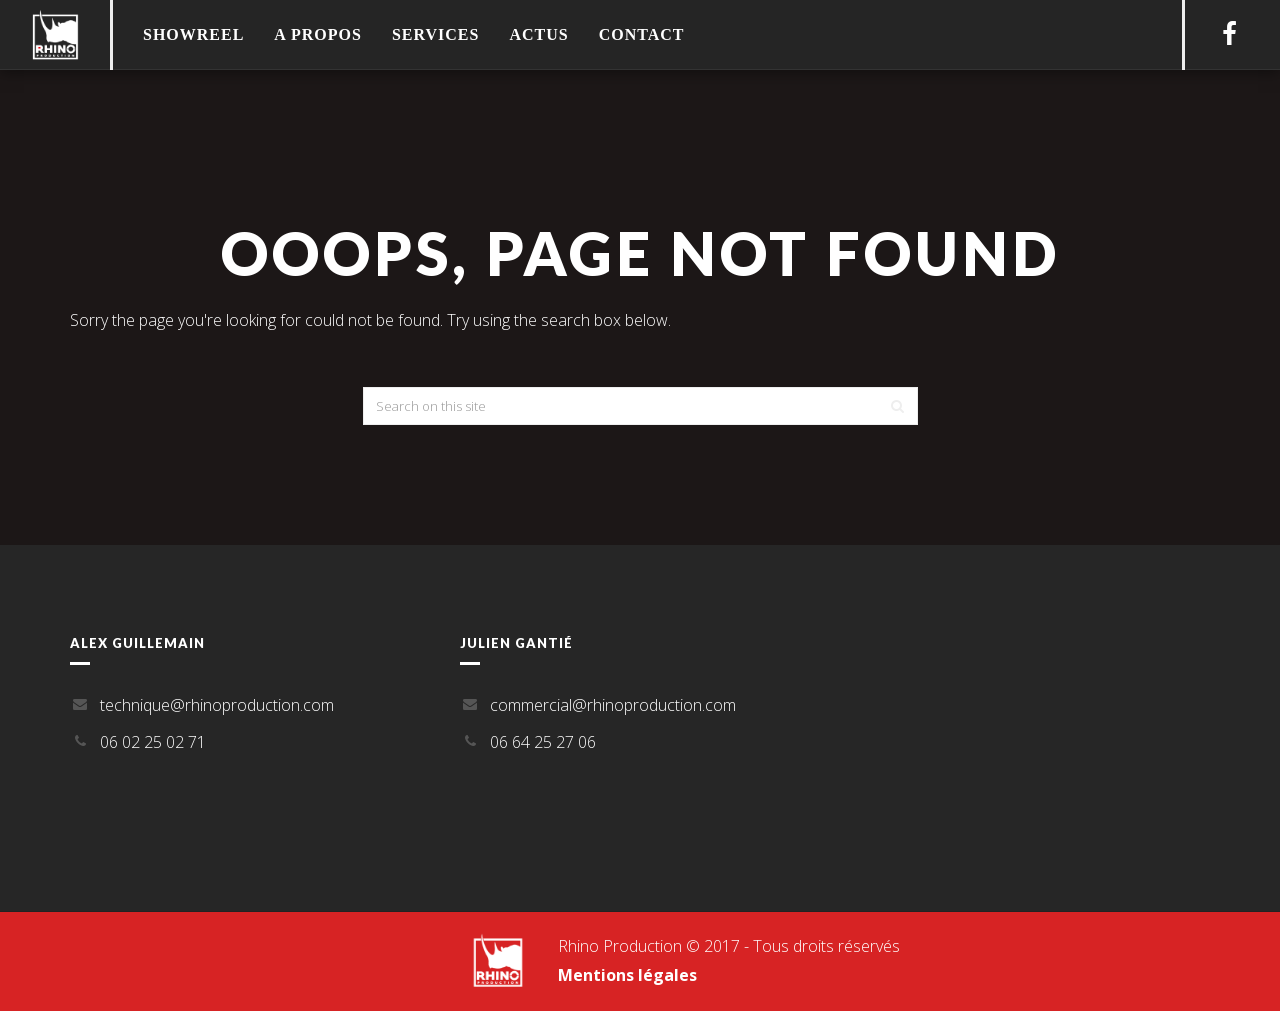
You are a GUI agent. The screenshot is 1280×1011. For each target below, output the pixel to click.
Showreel (193, 34)
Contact (642, 34)
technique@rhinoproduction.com (217, 705)
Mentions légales (627, 975)
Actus (538, 34)
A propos (318, 34)
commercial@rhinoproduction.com (613, 705)
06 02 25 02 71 (153, 742)
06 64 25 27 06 (543, 742)
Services (435, 34)
